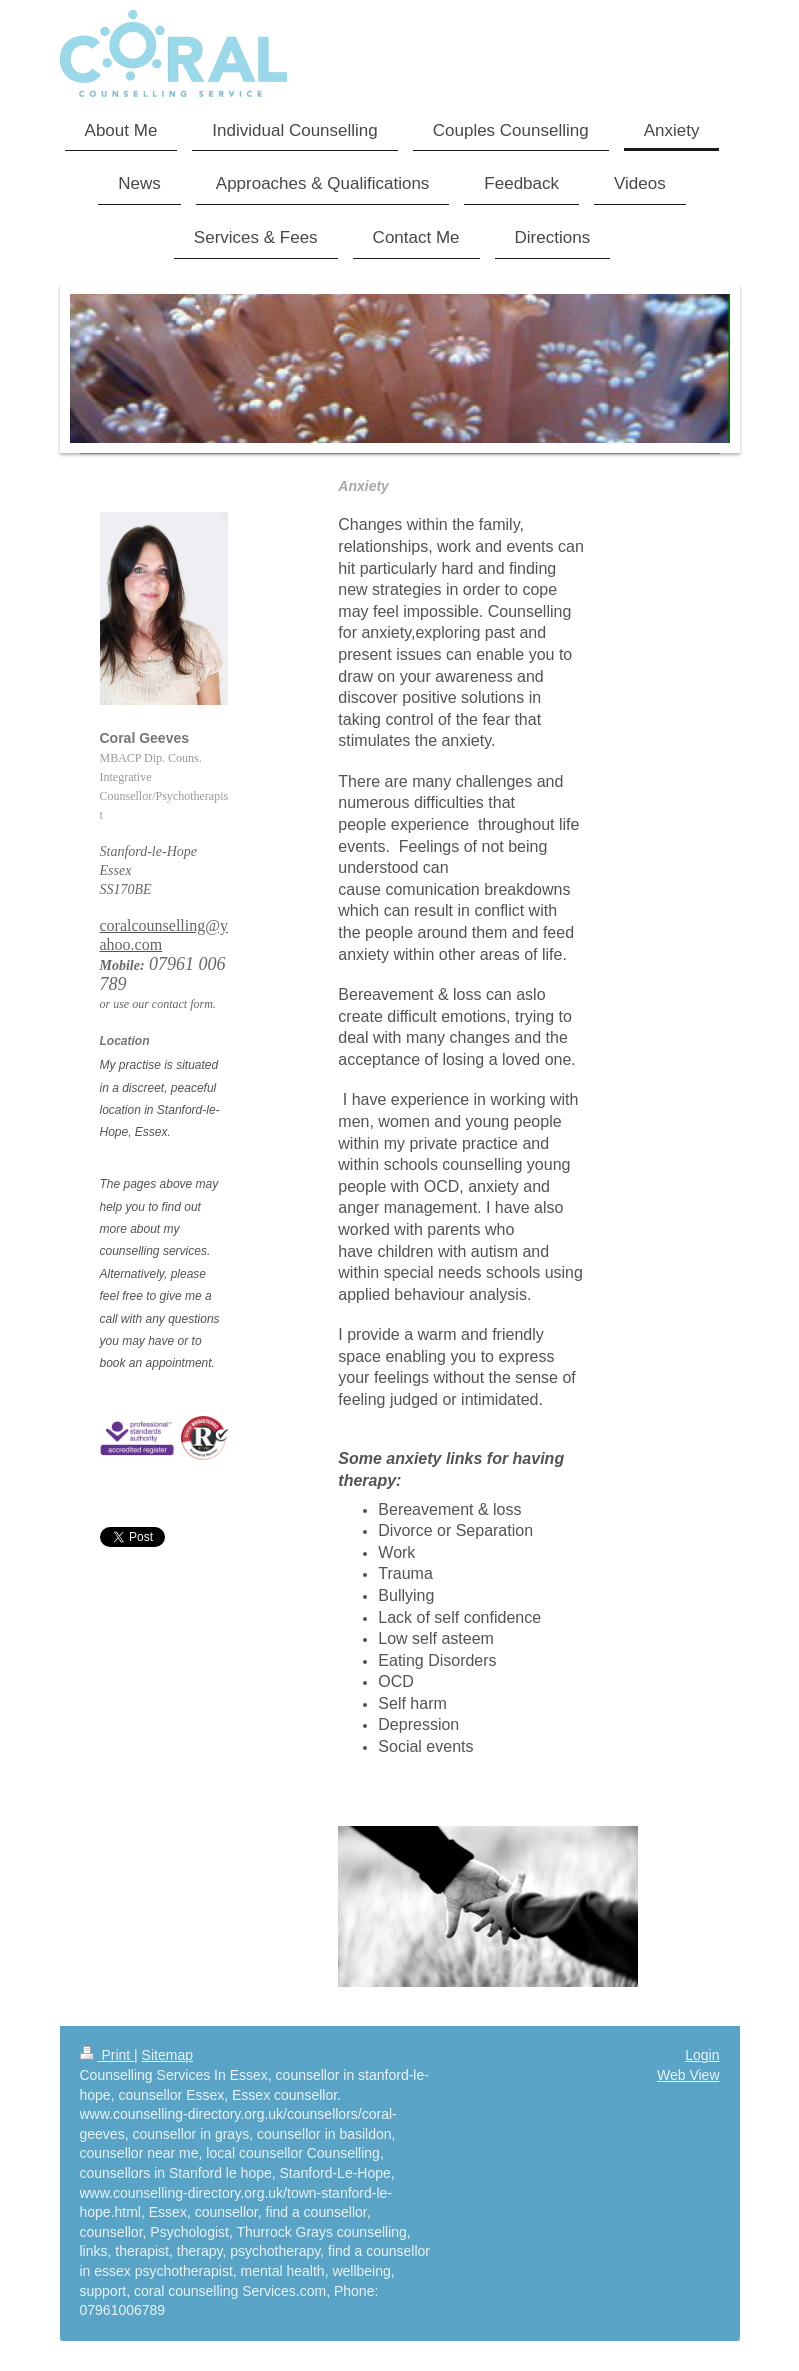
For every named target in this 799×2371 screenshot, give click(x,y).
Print (107, 2055)
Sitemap (167, 2055)
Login (702, 2055)
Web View (688, 2075)
